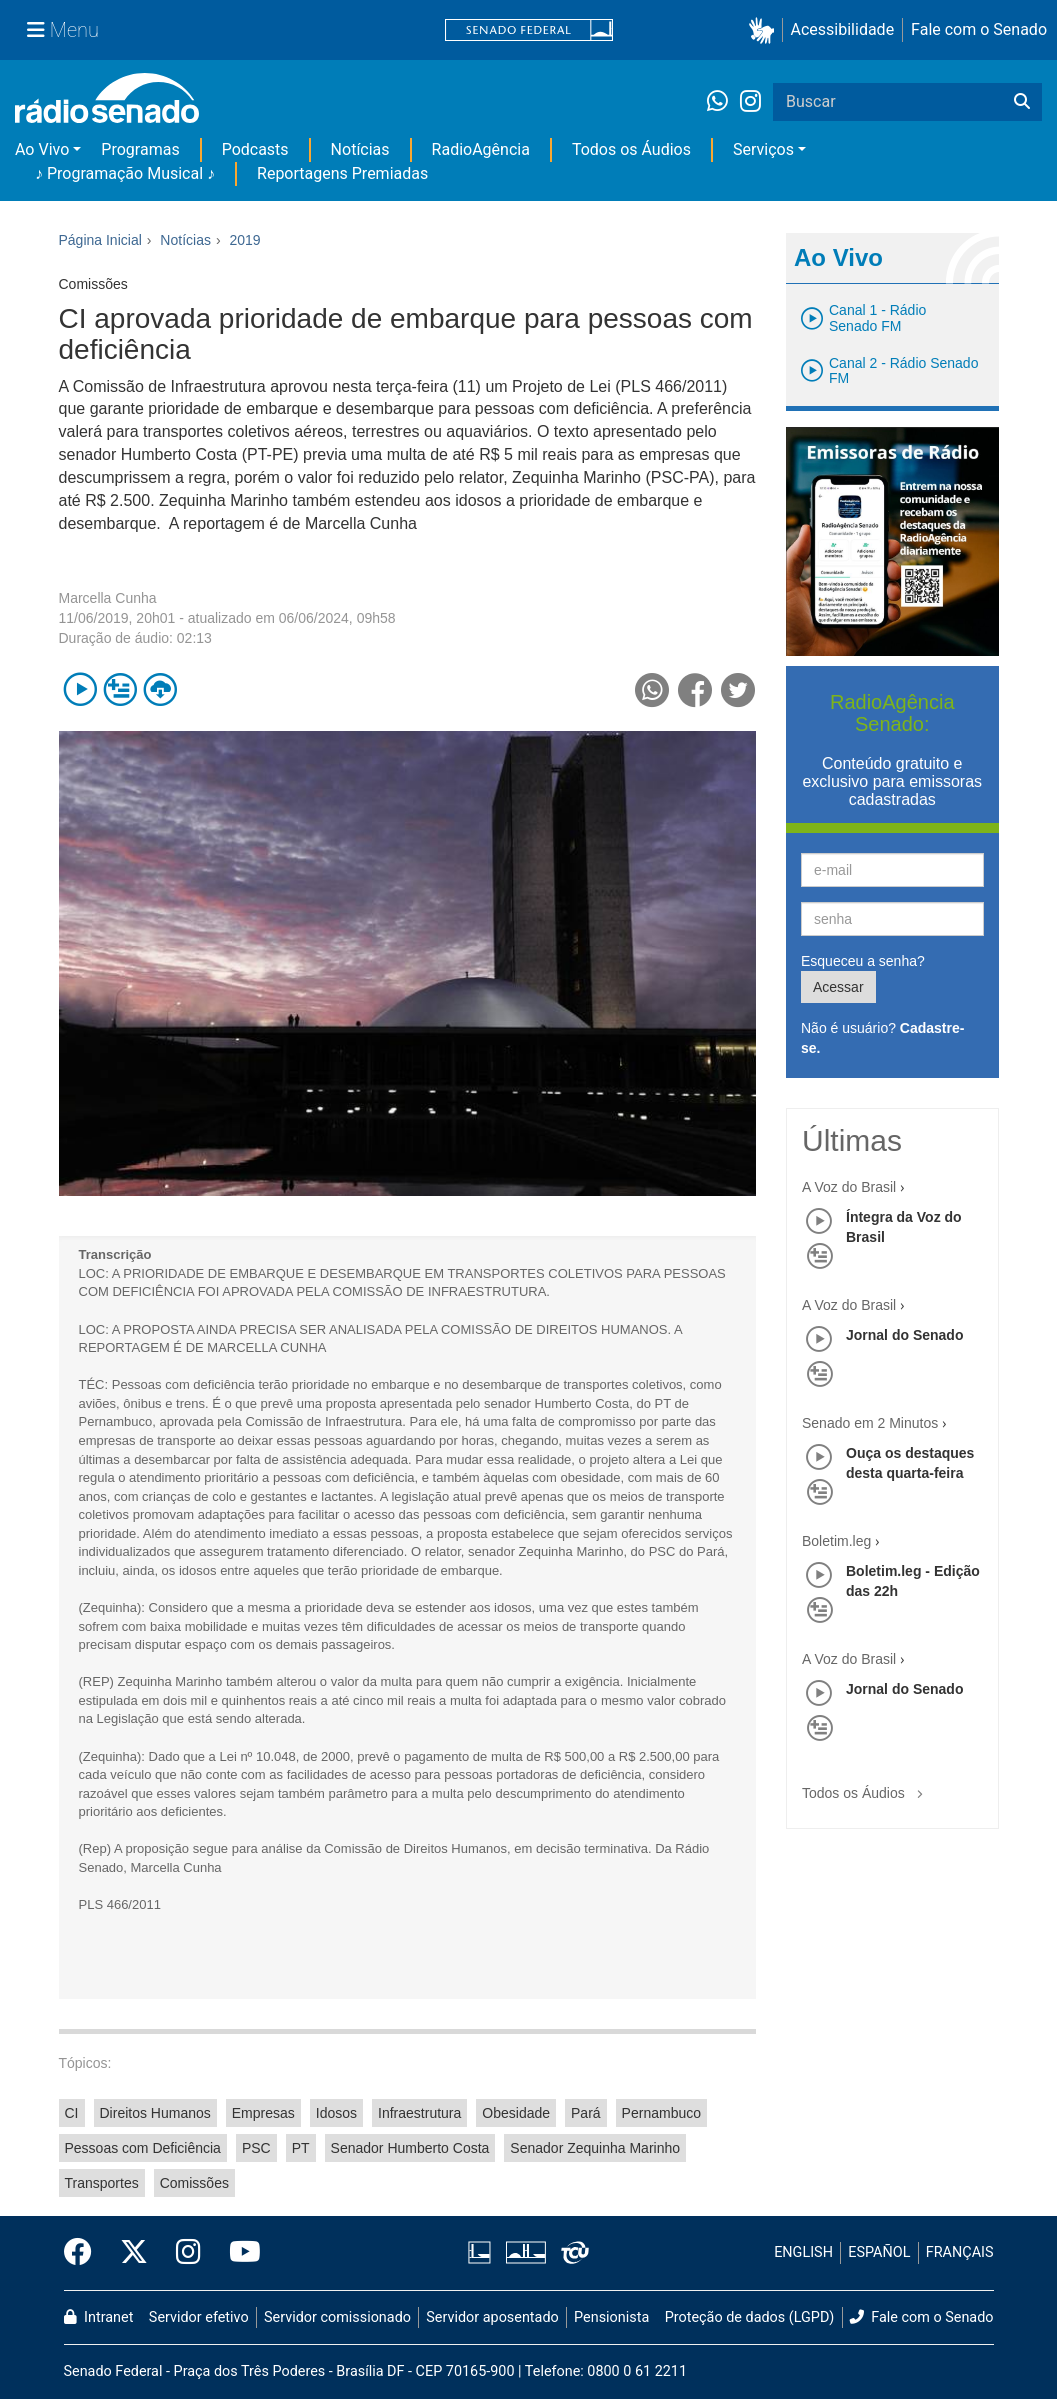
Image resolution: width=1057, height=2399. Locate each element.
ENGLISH (803, 2252)
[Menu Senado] (63, 30)
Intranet (99, 2317)
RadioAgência (481, 149)
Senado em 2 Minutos (870, 1423)
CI (72, 2113)
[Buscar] (1022, 102)
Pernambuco (661, 2113)
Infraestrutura (419, 2113)
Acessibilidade (843, 29)
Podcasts (255, 149)
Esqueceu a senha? (863, 961)
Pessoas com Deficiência (143, 2148)
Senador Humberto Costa (410, 2148)
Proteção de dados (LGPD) (750, 2317)
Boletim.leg (836, 1541)
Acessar (838, 987)
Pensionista (611, 2317)
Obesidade (516, 2113)
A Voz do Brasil (849, 1187)
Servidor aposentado (492, 2317)
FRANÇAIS (960, 2252)
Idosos (336, 2113)
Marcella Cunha (108, 598)
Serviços (763, 149)
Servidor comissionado (337, 2317)
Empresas (263, 2113)
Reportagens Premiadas (342, 173)
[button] (765, 30)
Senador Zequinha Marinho (595, 2148)
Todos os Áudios (631, 149)
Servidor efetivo (199, 2317)
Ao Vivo (42, 149)
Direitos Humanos (155, 2113)
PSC (256, 2148)
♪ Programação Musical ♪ (125, 173)
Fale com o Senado (979, 29)
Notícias (360, 149)
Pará (586, 2113)
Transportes (102, 2183)
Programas (140, 149)
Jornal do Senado (904, 1335)
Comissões (194, 2183)
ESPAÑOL (879, 2252)
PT (301, 2148)
